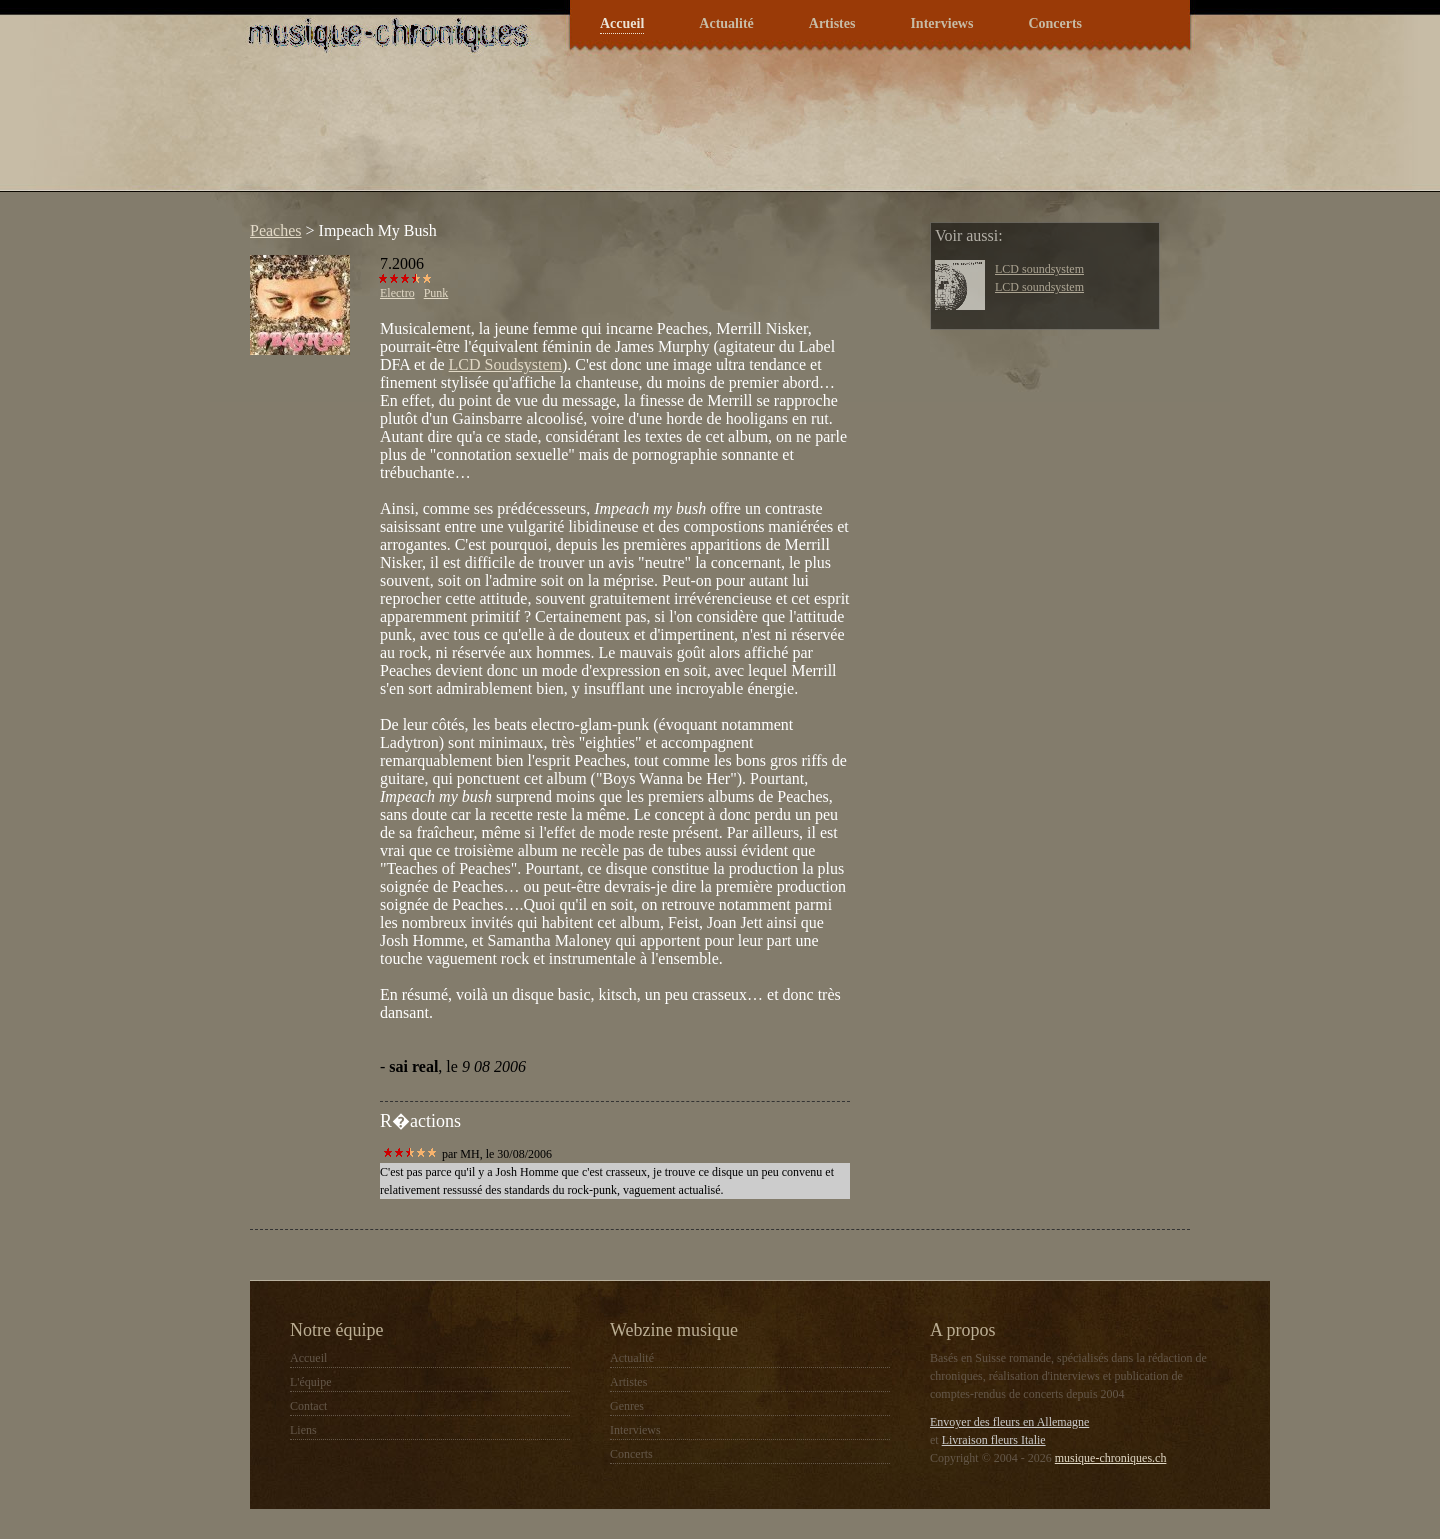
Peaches (276, 230)
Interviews (941, 23)
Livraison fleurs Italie (994, 1440)
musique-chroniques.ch (1111, 1458)
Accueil (622, 23)
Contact (308, 1406)
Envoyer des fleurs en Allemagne (1009, 1422)
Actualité (726, 23)
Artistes (832, 23)
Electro (397, 293)
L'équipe (310, 1382)
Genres (627, 1406)
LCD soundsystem (1039, 269)
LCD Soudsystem (505, 364)
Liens (303, 1430)
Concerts (1055, 23)
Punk (436, 293)
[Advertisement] (604, 134)
